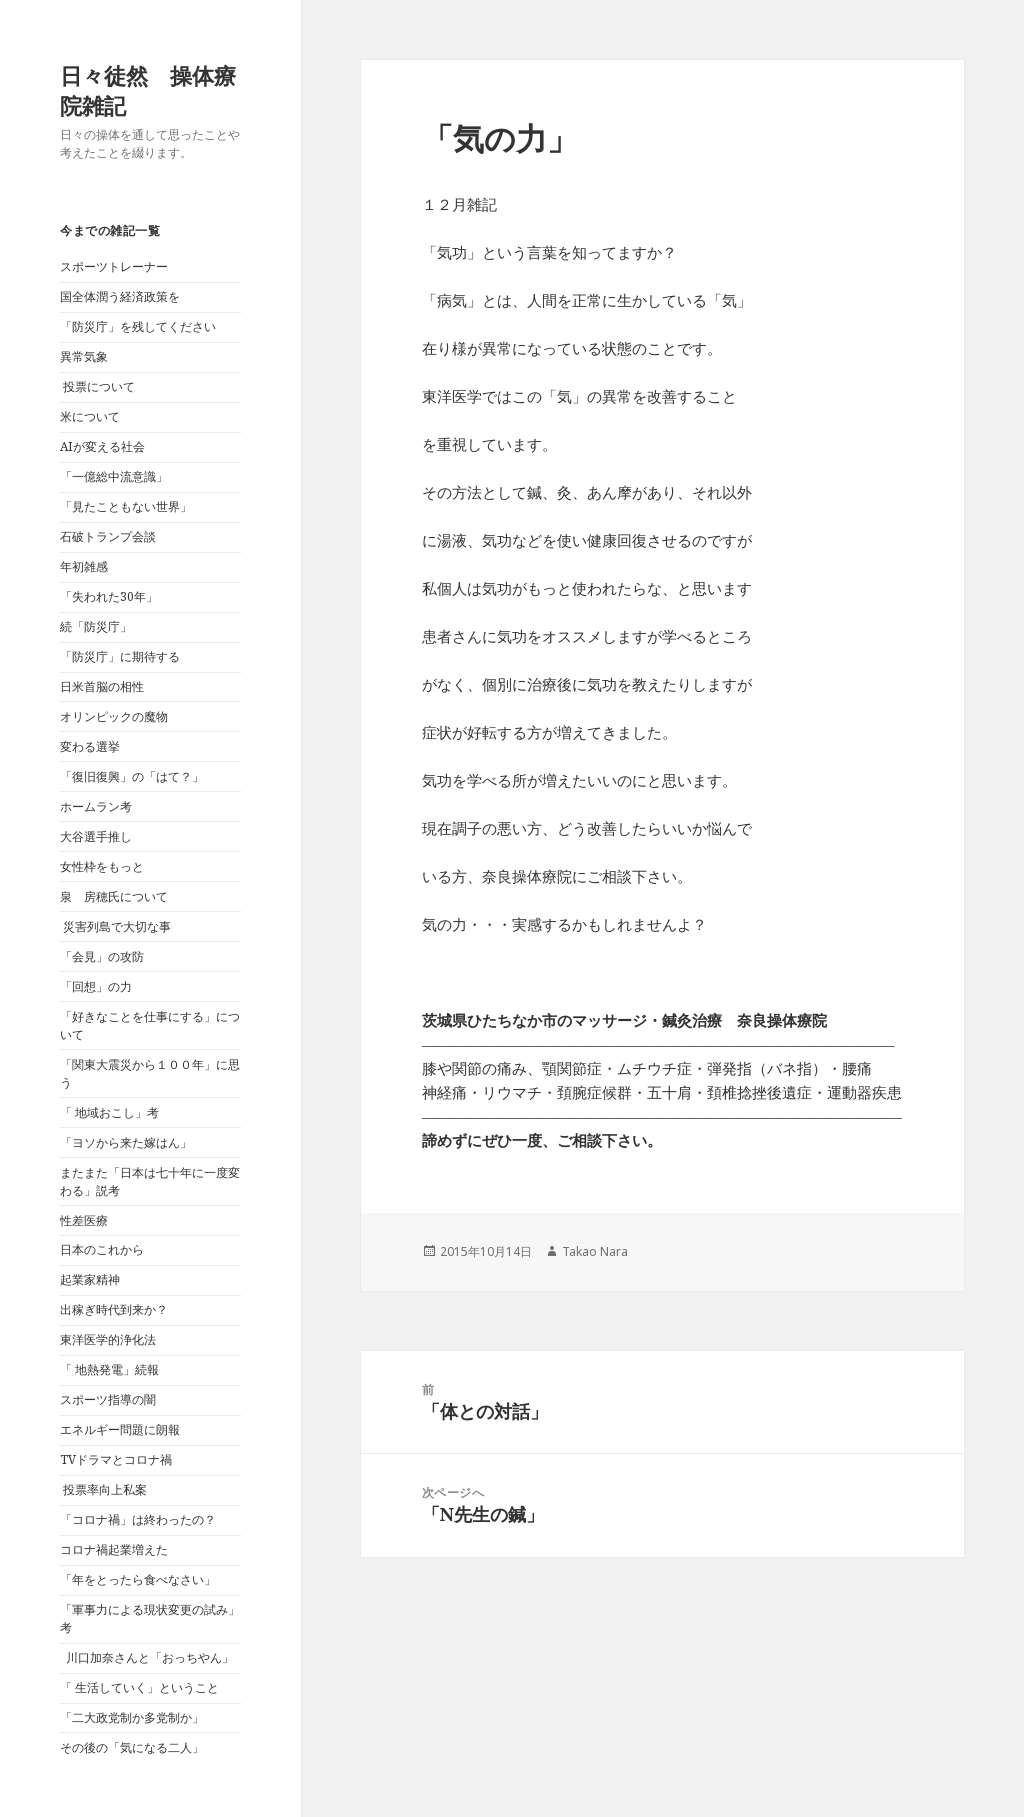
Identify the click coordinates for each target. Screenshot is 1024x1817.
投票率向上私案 (103, 1489)
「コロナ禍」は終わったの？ (138, 1519)
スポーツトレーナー (114, 266)
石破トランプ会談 (108, 536)
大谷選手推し (96, 836)
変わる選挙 (90, 746)
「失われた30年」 (109, 596)
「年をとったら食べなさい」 (138, 1579)
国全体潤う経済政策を (120, 296)
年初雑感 (84, 566)
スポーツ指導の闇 (108, 1399)
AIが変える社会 (102, 446)
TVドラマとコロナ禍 (116, 1459)
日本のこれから (102, 1249)
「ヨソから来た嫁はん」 (126, 1142)
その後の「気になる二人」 (132, 1747)
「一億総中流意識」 (114, 476)
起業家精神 (90, 1279)
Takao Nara (595, 1251)
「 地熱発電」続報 (109, 1369)
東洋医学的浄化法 (108, 1339)
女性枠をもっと (102, 866)
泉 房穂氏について (114, 896)
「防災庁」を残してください (138, 326)
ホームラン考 (96, 806)
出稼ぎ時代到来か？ (114, 1309)
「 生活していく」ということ (139, 1687)
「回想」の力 (96, 986)
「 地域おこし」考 (109, 1112)
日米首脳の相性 (102, 686)
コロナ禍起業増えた (114, 1549)
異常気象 (84, 356)
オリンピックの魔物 (114, 716)
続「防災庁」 (96, 626)
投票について (97, 386)
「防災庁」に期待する (120, 656)
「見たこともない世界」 (126, 506)
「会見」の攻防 (102, 956)
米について (90, 416)
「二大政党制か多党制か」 (132, 1717)
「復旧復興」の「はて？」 (132, 776)
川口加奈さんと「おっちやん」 (147, 1657)
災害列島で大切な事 (115, 926)
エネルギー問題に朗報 (120, 1429)
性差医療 (84, 1220)
